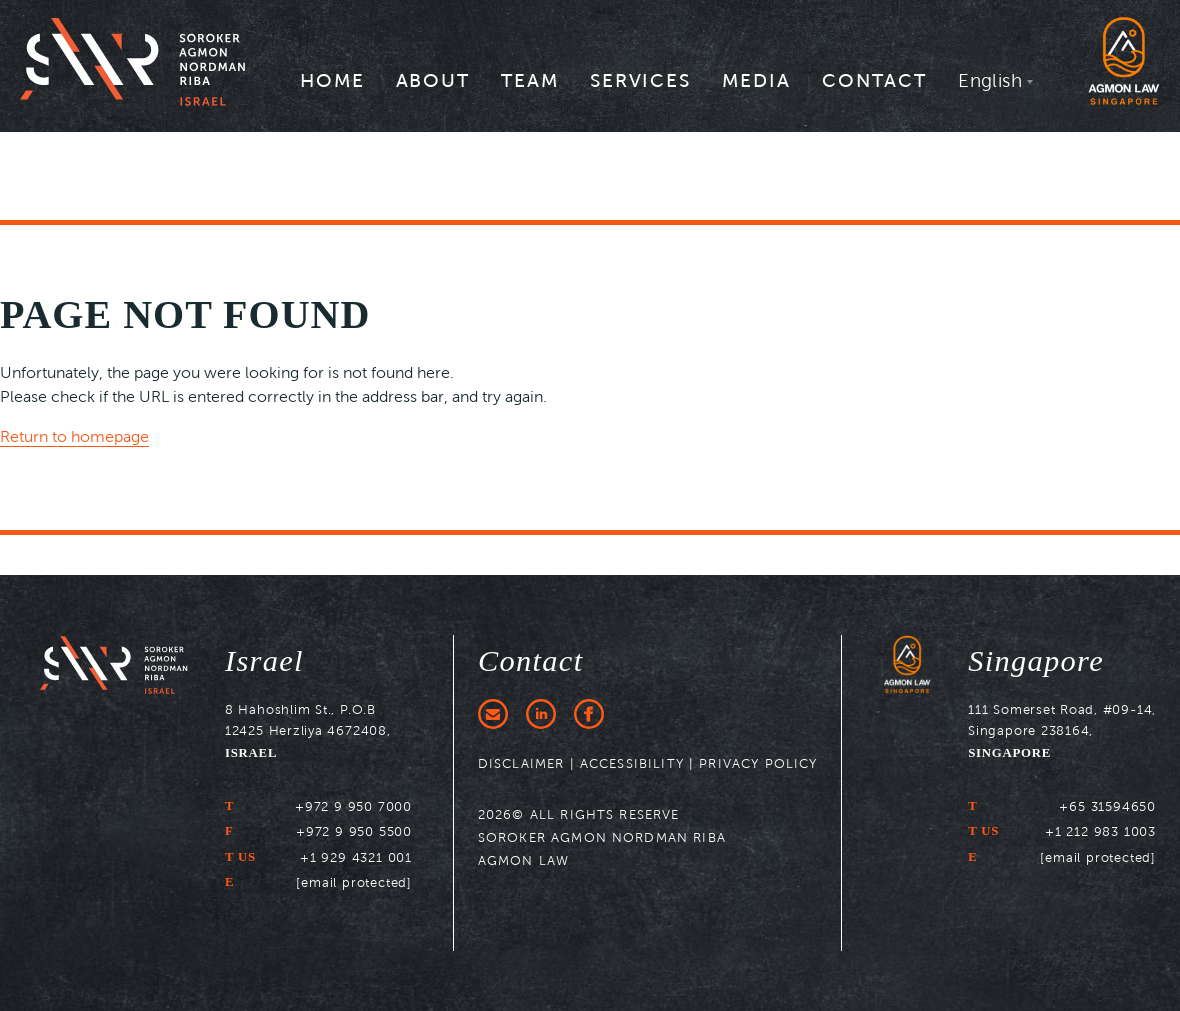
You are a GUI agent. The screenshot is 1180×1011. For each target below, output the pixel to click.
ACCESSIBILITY (632, 763)
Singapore (1036, 661)
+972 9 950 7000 (353, 806)
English (990, 80)
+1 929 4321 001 (356, 857)
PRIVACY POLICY (758, 763)
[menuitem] (332, 87)
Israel (264, 661)
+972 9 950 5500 (354, 831)
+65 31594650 (1107, 806)
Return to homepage (74, 436)
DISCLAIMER (521, 763)
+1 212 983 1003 (1100, 831)
